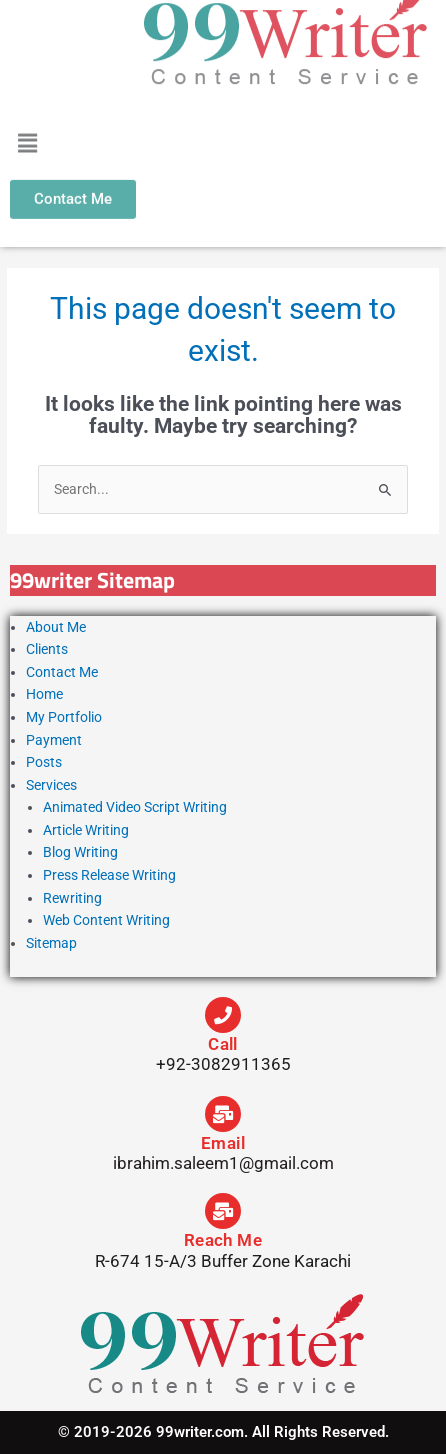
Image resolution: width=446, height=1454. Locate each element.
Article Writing (86, 830)
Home (44, 694)
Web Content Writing (106, 920)
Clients (47, 649)
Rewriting (72, 898)
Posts (44, 762)
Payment (54, 740)
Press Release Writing (109, 875)
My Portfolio (64, 717)
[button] (27, 132)
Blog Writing (80, 852)
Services (51, 785)
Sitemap (51, 943)
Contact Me (62, 672)
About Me (56, 627)
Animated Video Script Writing (135, 807)
